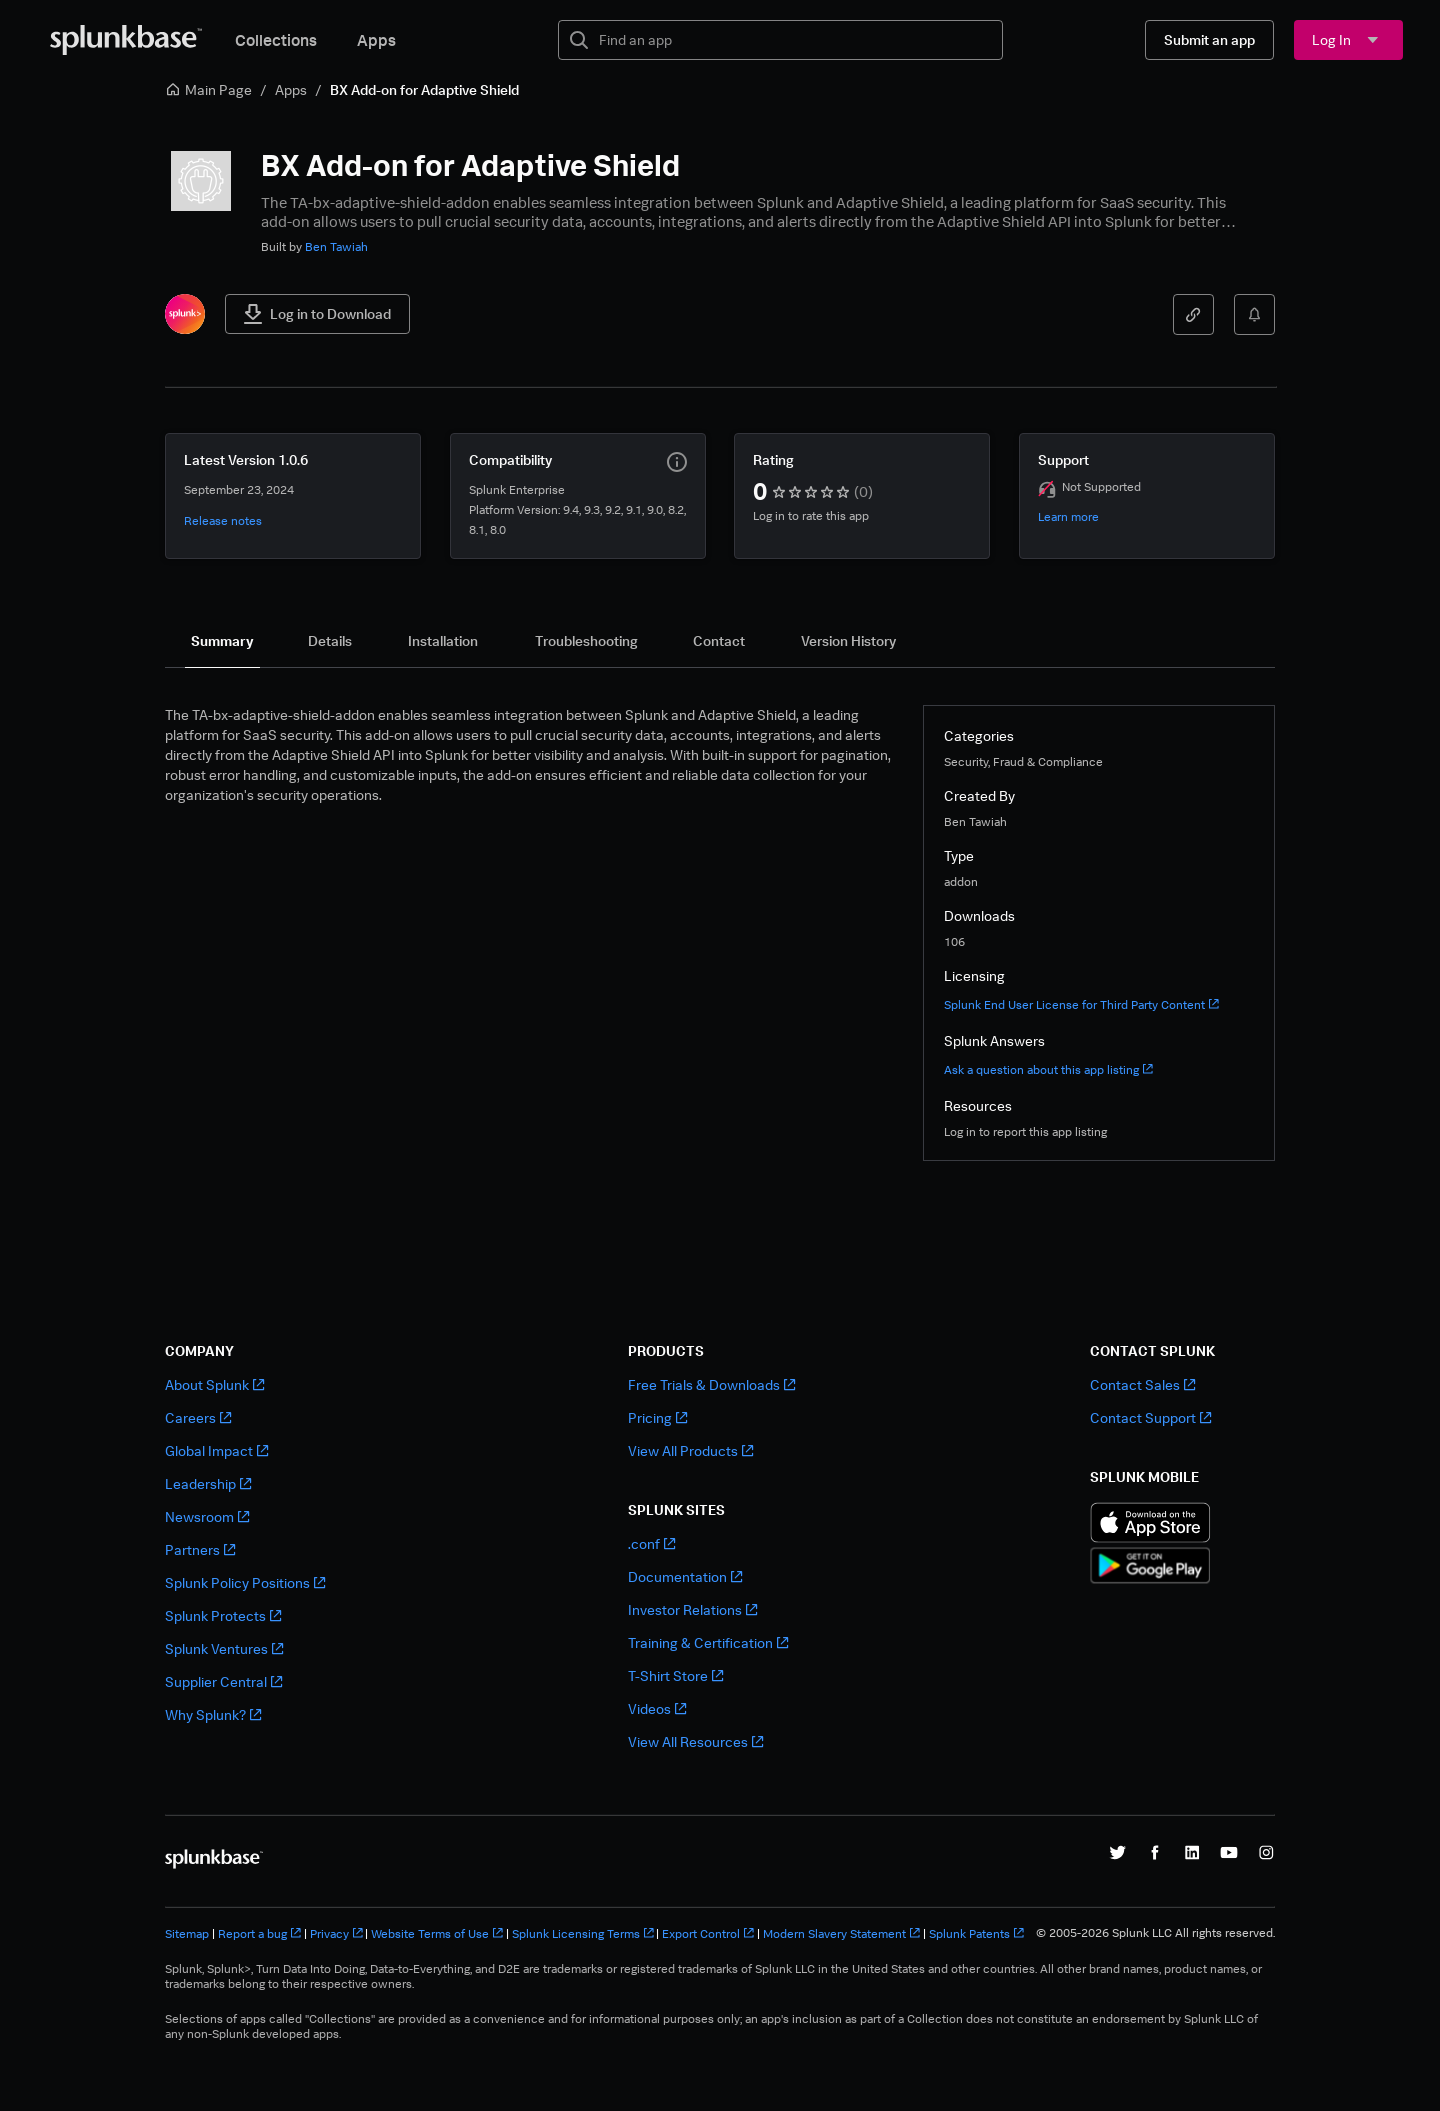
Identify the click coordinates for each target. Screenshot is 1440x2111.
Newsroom (207, 1516)
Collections (276, 40)
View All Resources (695, 1741)
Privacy (336, 1933)
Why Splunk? (213, 1714)
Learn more (1068, 516)
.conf (651, 1543)
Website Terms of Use (437, 1933)
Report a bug (259, 1933)
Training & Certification (708, 1642)
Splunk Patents (976, 1933)
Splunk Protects (223, 1615)
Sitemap (187, 1933)
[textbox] (794, 40)
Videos (657, 1708)
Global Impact (216, 1450)
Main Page (208, 89)
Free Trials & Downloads (711, 1384)
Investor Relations (692, 1609)
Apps (376, 40)
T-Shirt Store (675, 1675)
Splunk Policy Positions (245, 1582)
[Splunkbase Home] (126, 40)
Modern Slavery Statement (841, 1933)
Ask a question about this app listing (1048, 1069)
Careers (198, 1417)
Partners (200, 1549)
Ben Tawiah (336, 246)
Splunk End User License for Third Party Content (1081, 1004)
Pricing (657, 1417)
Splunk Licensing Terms (583, 1933)
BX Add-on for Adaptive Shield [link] (424, 89)
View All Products (690, 1450)
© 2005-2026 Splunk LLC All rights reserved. (1155, 1933)
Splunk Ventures (224, 1648)
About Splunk (214, 1384)
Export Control (708, 1933)
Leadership (208, 1483)
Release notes (223, 520)
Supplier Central (223, 1681)
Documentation (685, 1576)
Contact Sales (1142, 1384)
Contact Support (1150, 1417)
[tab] (222, 641)
